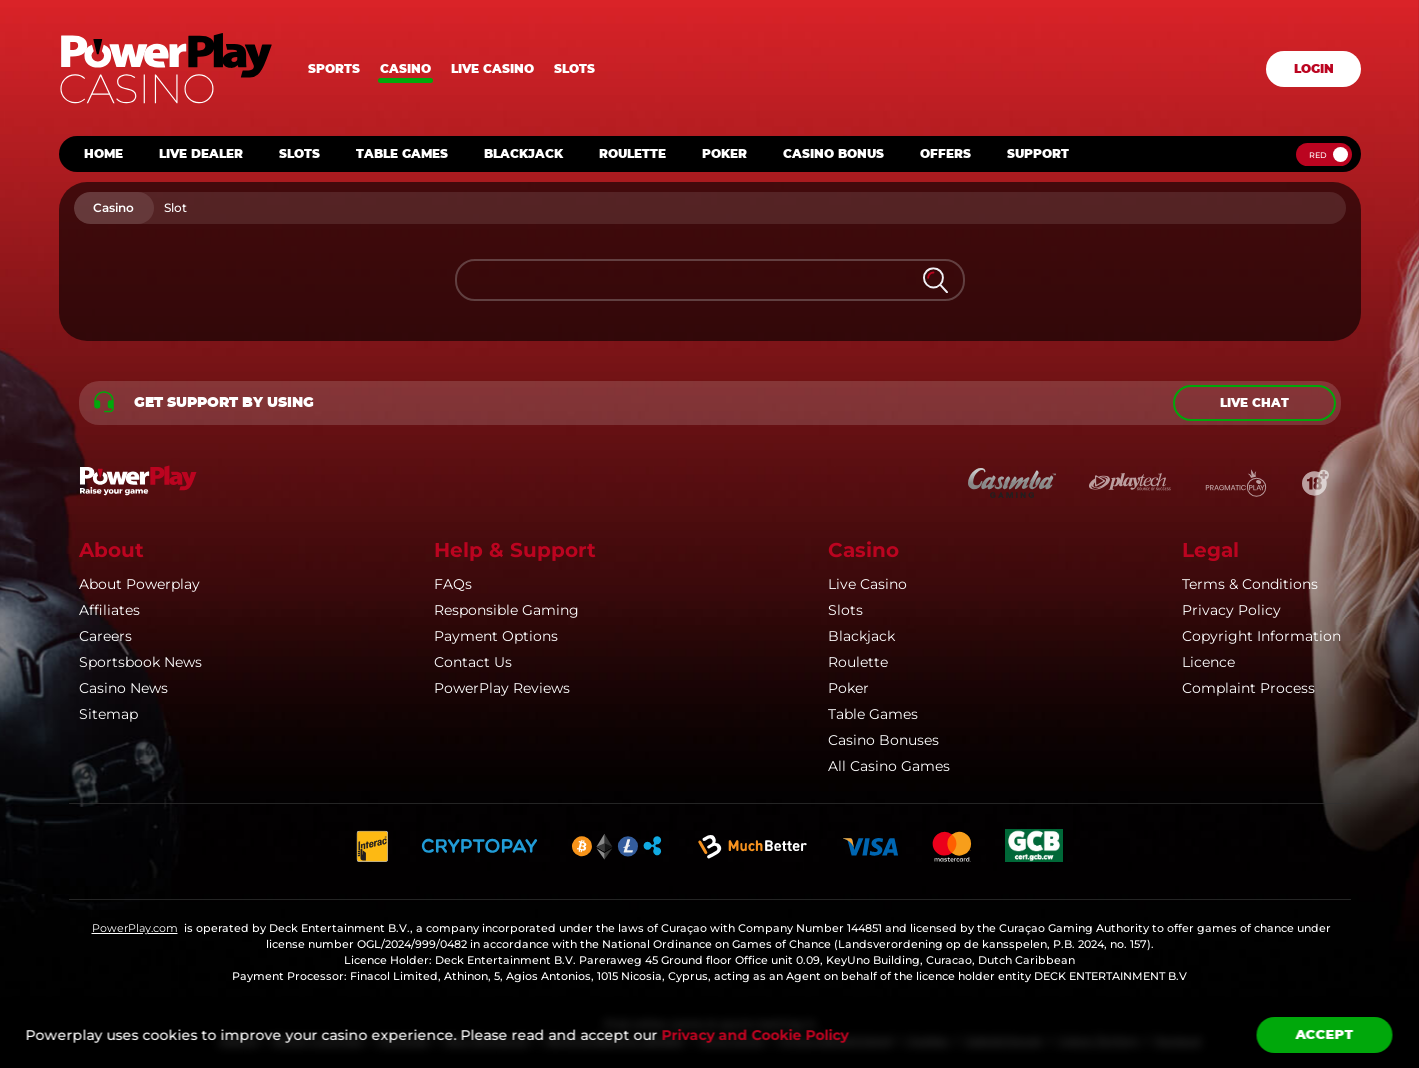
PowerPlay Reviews (502, 688)
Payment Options (496, 636)
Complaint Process (1248, 688)
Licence (1208, 662)
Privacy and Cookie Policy (754, 1035)
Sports (334, 69)
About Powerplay (139, 584)
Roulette (858, 662)
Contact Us (473, 662)
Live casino (492, 69)
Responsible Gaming (506, 610)
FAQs (453, 584)
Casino (405, 69)
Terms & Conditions (1250, 584)
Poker (848, 688)
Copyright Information (1261, 636)
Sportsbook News (140, 662)
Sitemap (108, 714)
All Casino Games (889, 766)
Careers (105, 636)
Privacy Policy (1231, 610)
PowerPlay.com (135, 928)
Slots (574, 69)
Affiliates (109, 610)
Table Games (873, 714)
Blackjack (861, 636)
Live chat (1254, 403)
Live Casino (867, 584)
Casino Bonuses (883, 740)
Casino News (123, 688)
